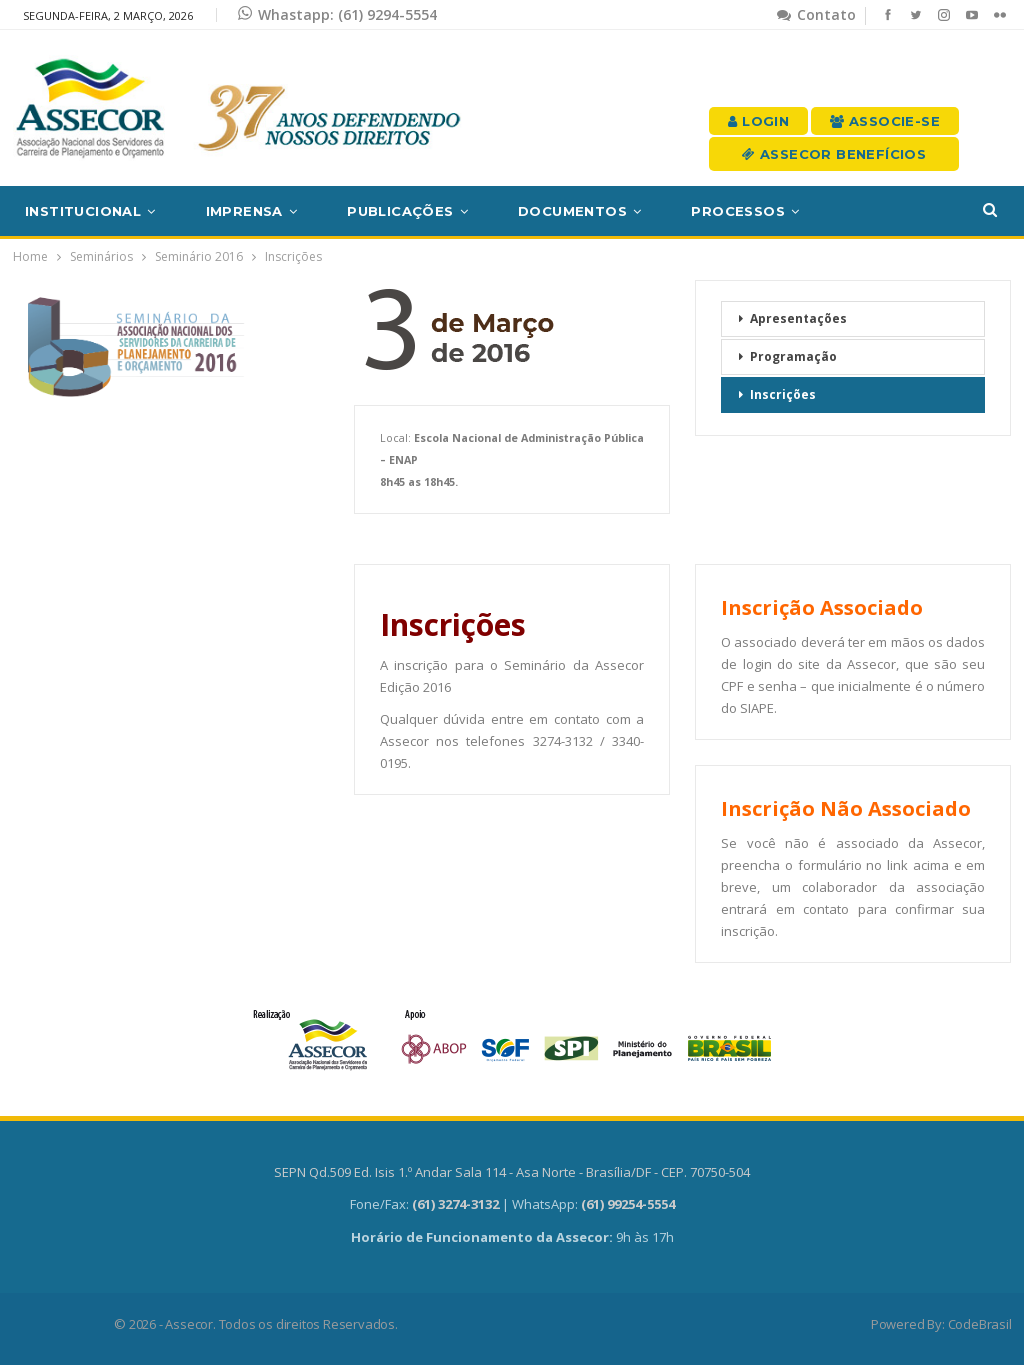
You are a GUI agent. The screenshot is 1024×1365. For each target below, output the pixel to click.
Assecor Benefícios (834, 154)
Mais (867, 211)
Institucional (83, 211)
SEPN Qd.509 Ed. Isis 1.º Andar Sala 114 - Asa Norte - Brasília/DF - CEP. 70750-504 (512, 1172)
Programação (793, 356)
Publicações (400, 211)
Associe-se (885, 121)
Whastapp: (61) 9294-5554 (337, 14)
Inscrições (783, 394)
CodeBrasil (980, 1324)
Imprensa (244, 211)
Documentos (572, 211)
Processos (738, 211)
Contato (816, 14)
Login (758, 121)
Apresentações (798, 318)
